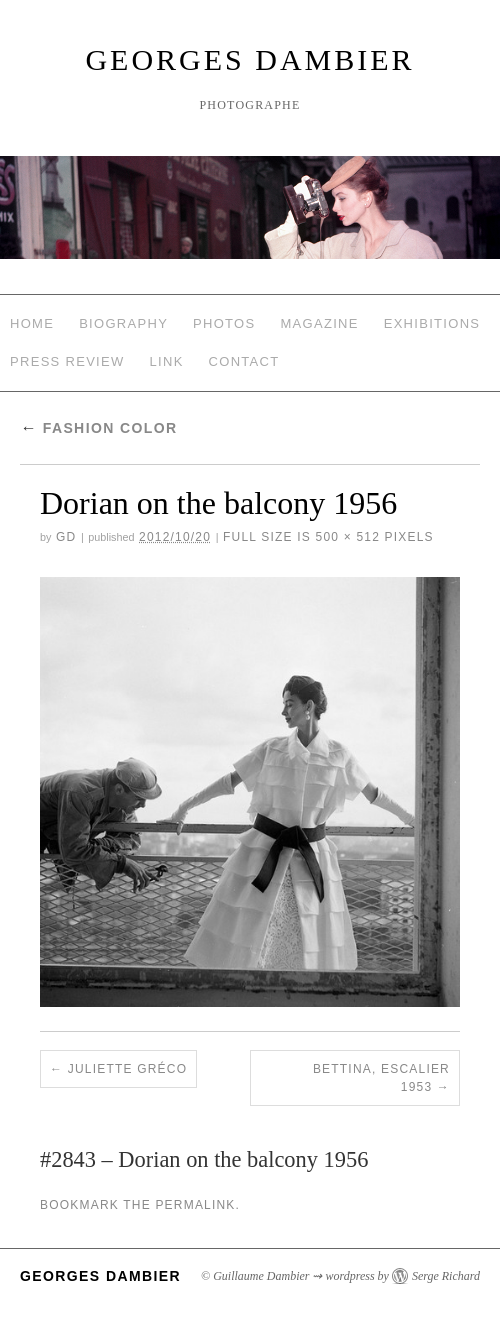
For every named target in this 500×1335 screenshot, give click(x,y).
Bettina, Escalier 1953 (381, 1078)
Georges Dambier (249, 59)
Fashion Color (99, 428)
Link (167, 361)
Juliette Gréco (127, 1069)
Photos (224, 323)
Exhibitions (432, 323)
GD (66, 537)
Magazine (319, 323)
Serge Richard (446, 1276)
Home (32, 323)
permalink (195, 1205)
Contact (244, 361)
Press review (67, 361)
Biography (123, 323)
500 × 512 (348, 537)
